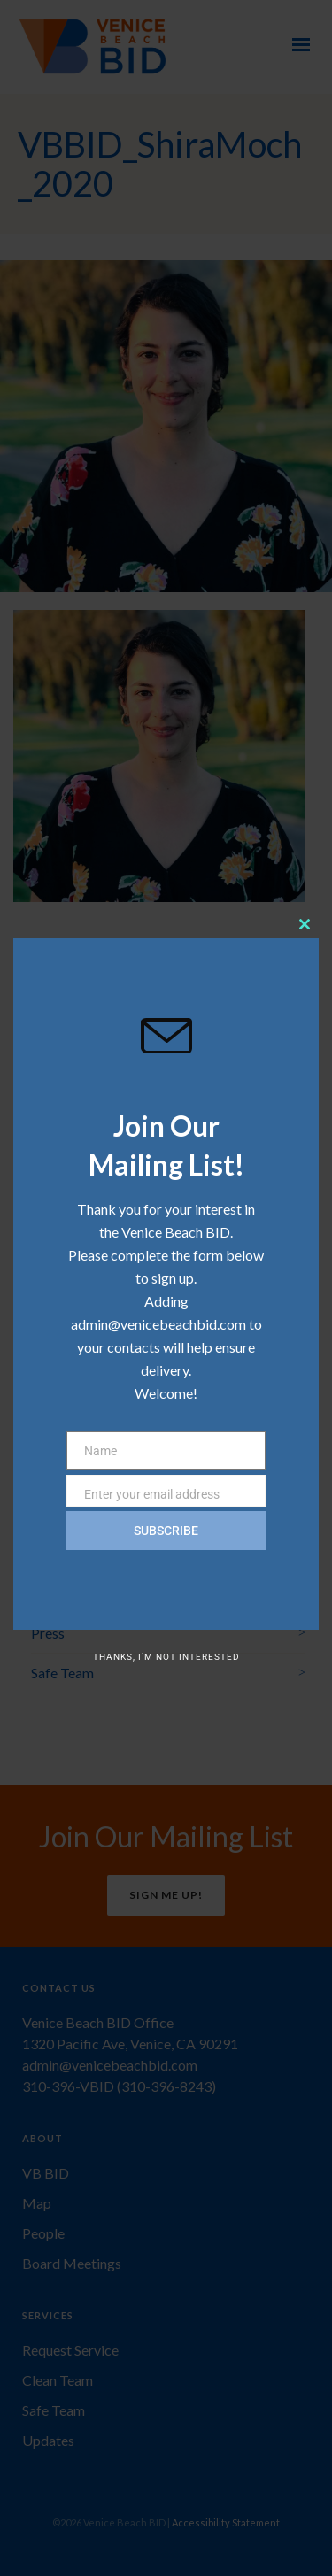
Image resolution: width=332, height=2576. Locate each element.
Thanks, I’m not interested (166, 1657)
